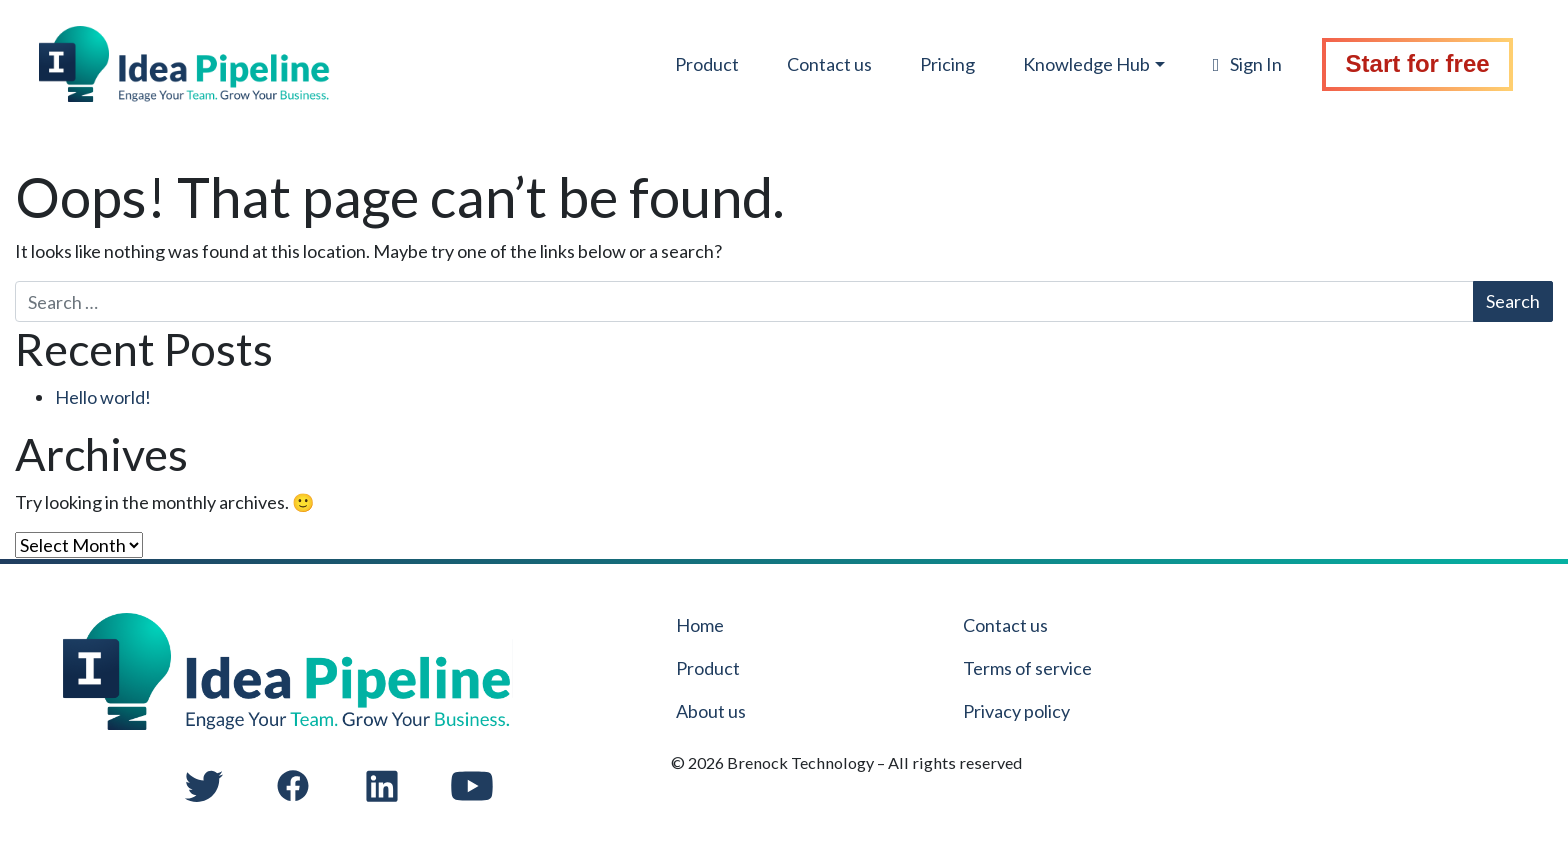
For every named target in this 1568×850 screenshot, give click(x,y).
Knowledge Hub (1070, 67)
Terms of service (1027, 668)
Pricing (931, 67)
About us (711, 711)
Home (700, 625)
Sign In (1235, 67)
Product (691, 67)
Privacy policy (1016, 711)
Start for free (1408, 66)
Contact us (813, 67)
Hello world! (103, 397)
